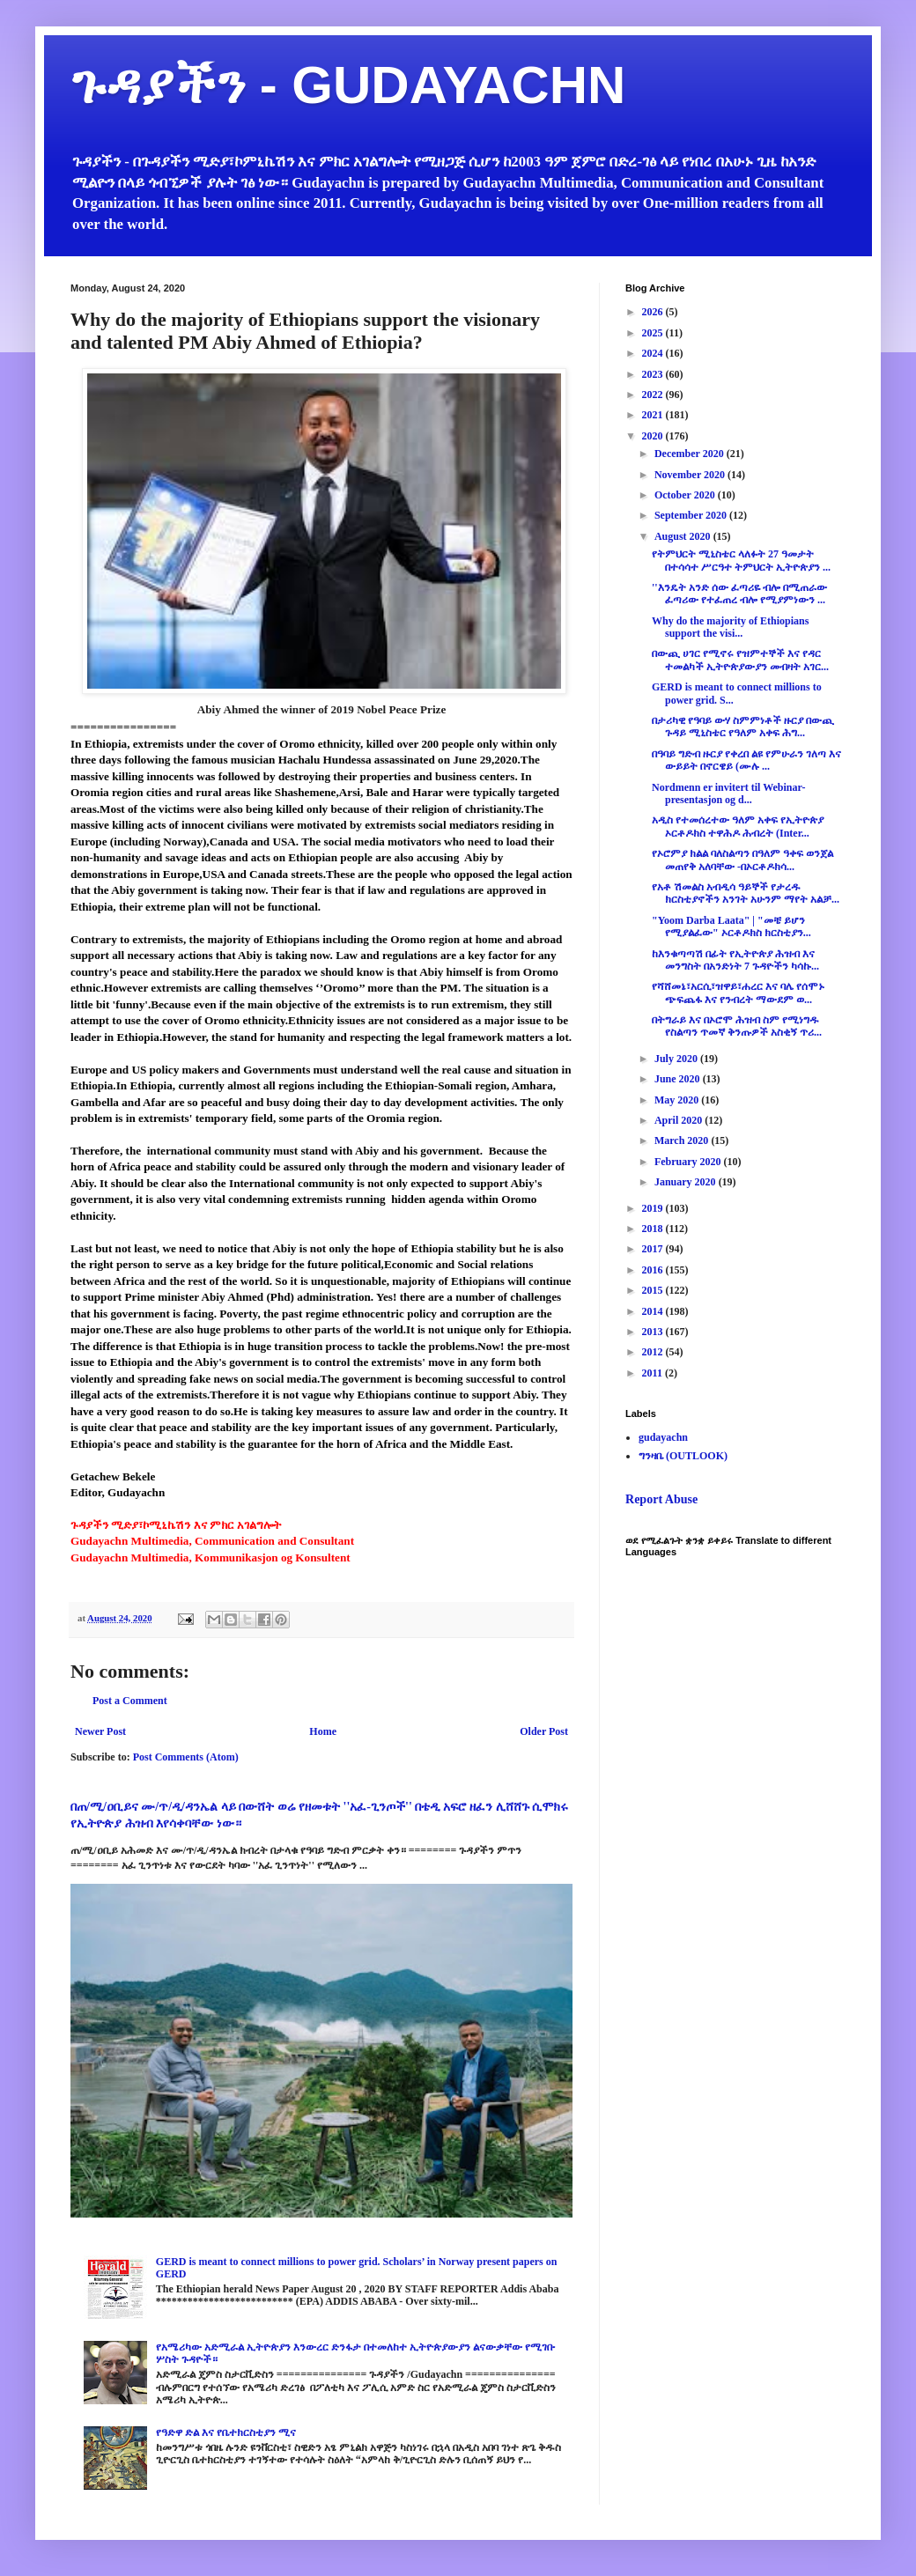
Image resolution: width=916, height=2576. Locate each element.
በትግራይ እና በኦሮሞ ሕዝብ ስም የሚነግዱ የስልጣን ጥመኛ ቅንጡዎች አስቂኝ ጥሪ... (737, 1026)
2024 (654, 353)
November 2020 (691, 475)
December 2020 (690, 453)
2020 (654, 436)
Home (322, 1731)
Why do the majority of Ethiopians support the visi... (730, 627)
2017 (654, 1249)
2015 (654, 1290)
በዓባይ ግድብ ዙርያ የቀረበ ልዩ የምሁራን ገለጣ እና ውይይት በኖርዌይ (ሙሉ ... (746, 760)
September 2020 (691, 515)
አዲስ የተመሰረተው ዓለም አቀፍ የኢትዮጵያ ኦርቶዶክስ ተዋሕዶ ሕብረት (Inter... (738, 826)
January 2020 (686, 1182)
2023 (654, 374)
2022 (654, 394)
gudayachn (663, 1437)
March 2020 (682, 1140)
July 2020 (677, 1058)
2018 (654, 1228)
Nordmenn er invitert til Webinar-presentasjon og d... (728, 793)
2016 (654, 1270)
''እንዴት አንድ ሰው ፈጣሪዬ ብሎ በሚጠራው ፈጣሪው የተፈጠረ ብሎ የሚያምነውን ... (739, 593)
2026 (654, 312)
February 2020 (689, 1161)
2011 (653, 1373)
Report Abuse (661, 1499)
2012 (654, 1352)
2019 (654, 1208)
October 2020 (686, 495)
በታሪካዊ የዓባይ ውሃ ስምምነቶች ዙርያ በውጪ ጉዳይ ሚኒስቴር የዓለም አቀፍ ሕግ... (743, 726)
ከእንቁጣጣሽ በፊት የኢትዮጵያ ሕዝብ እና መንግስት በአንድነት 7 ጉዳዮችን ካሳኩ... (735, 960)
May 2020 (677, 1100)
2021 (654, 415)
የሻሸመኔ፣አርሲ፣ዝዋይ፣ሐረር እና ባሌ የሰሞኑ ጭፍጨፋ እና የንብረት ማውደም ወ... (738, 992)
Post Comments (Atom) (186, 1757)
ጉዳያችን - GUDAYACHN (347, 84)
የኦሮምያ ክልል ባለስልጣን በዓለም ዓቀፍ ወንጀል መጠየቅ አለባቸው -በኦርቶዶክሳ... (742, 859)
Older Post (544, 1731)
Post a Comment (129, 1700)
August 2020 (683, 536)
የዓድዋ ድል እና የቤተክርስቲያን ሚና (226, 2432)
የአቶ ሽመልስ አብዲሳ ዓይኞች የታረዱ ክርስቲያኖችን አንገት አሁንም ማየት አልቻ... (745, 893)
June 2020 (678, 1079)
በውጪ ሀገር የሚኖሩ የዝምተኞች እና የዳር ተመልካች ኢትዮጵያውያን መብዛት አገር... (740, 659)
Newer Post (100, 1731)
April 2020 (679, 1120)
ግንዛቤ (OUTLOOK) (683, 1456)
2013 (654, 1331)
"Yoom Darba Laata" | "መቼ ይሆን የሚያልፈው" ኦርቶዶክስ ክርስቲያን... (731, 926)
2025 (654, 333)
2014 (654, 1311)
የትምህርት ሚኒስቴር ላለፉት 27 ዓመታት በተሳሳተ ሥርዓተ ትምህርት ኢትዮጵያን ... (741, 560)
